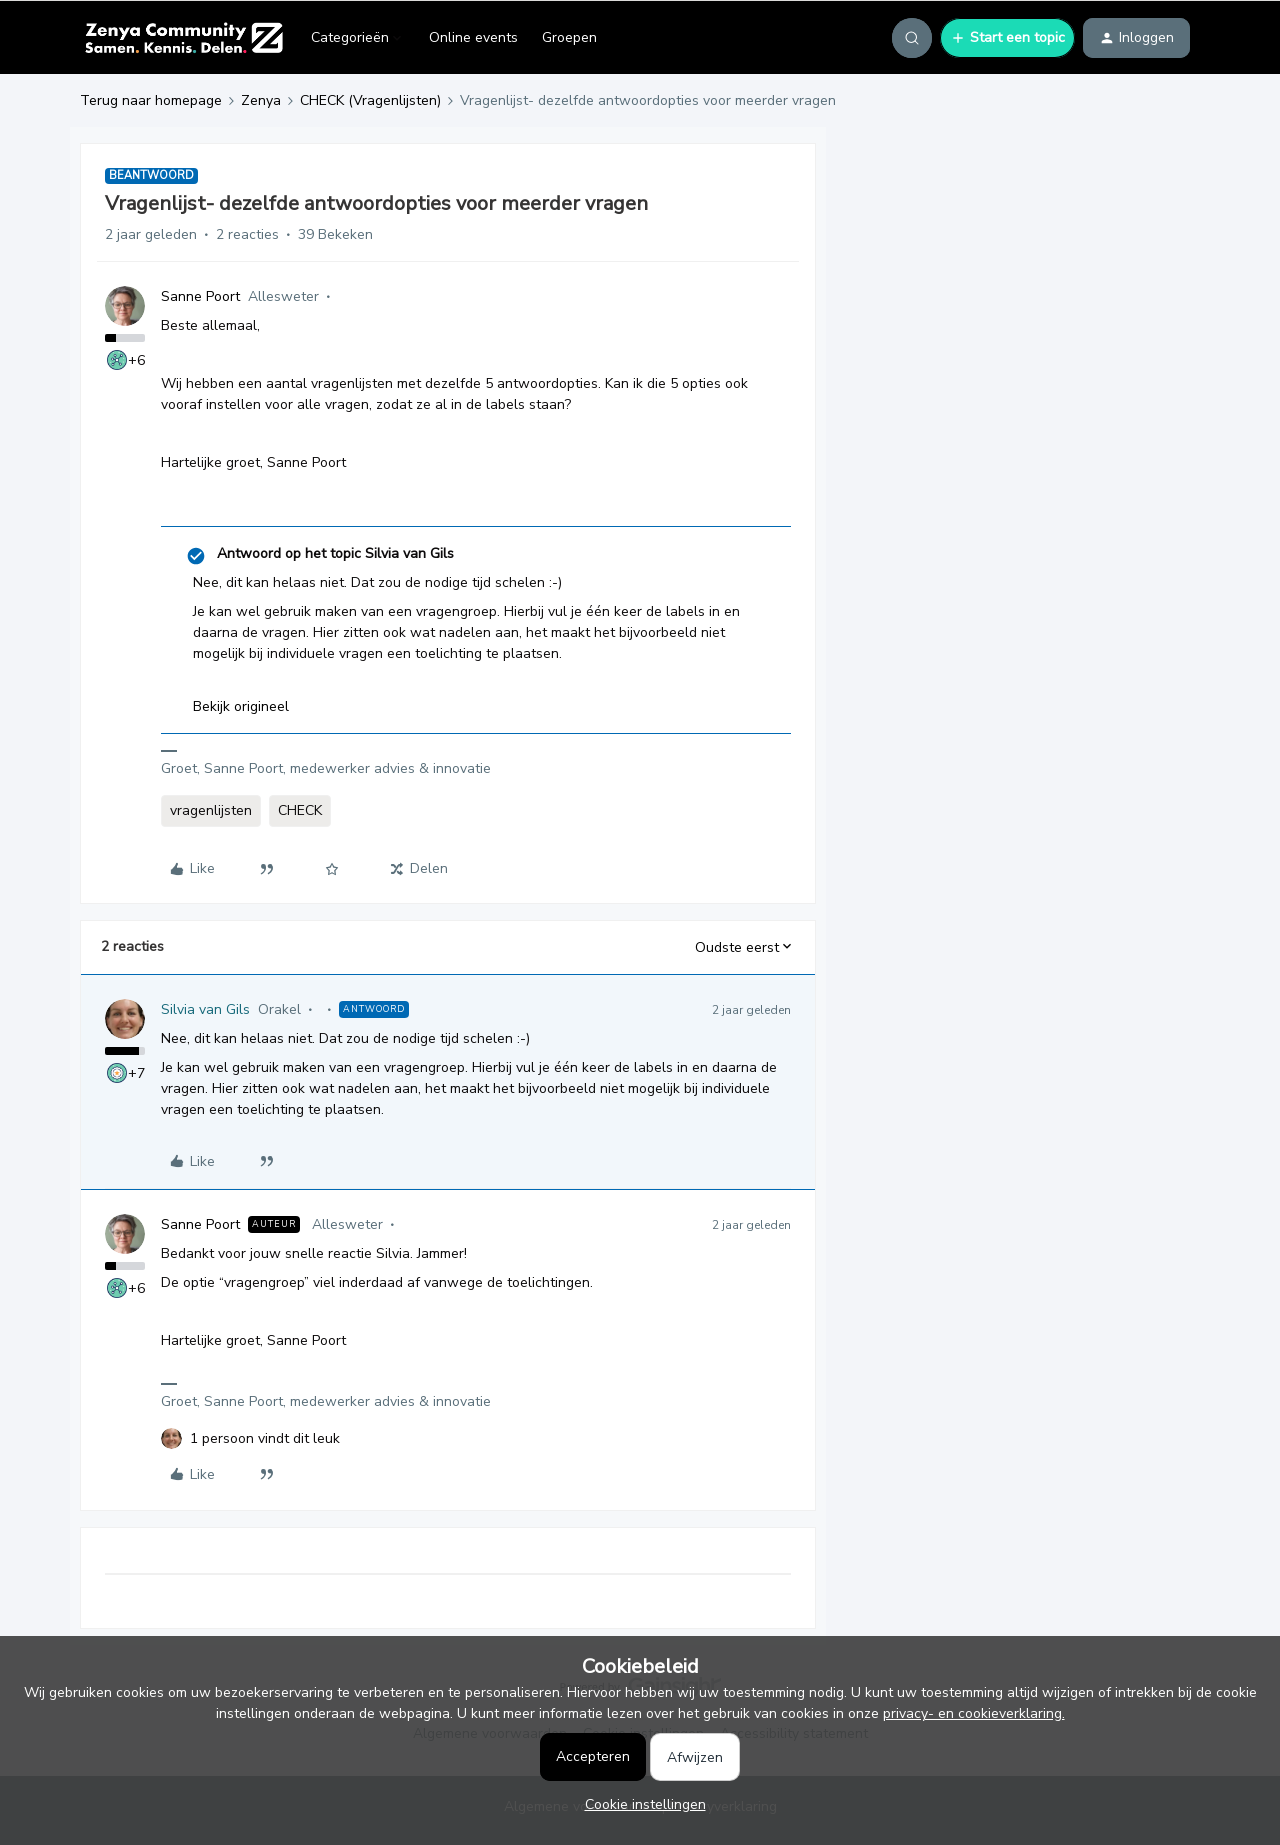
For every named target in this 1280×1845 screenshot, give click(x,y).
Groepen (569, 37)
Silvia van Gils (205, 1009)
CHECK (300, 810)
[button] (1007, 38)
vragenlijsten (211, 810)
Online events (473, 37)
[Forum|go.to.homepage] (183, 38)
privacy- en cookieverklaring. (974, 1713)
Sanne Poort (200, 296)
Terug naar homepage (151, 100)
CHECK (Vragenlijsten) (370, 100)
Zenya (261, 100)
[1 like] (265, 1438)
